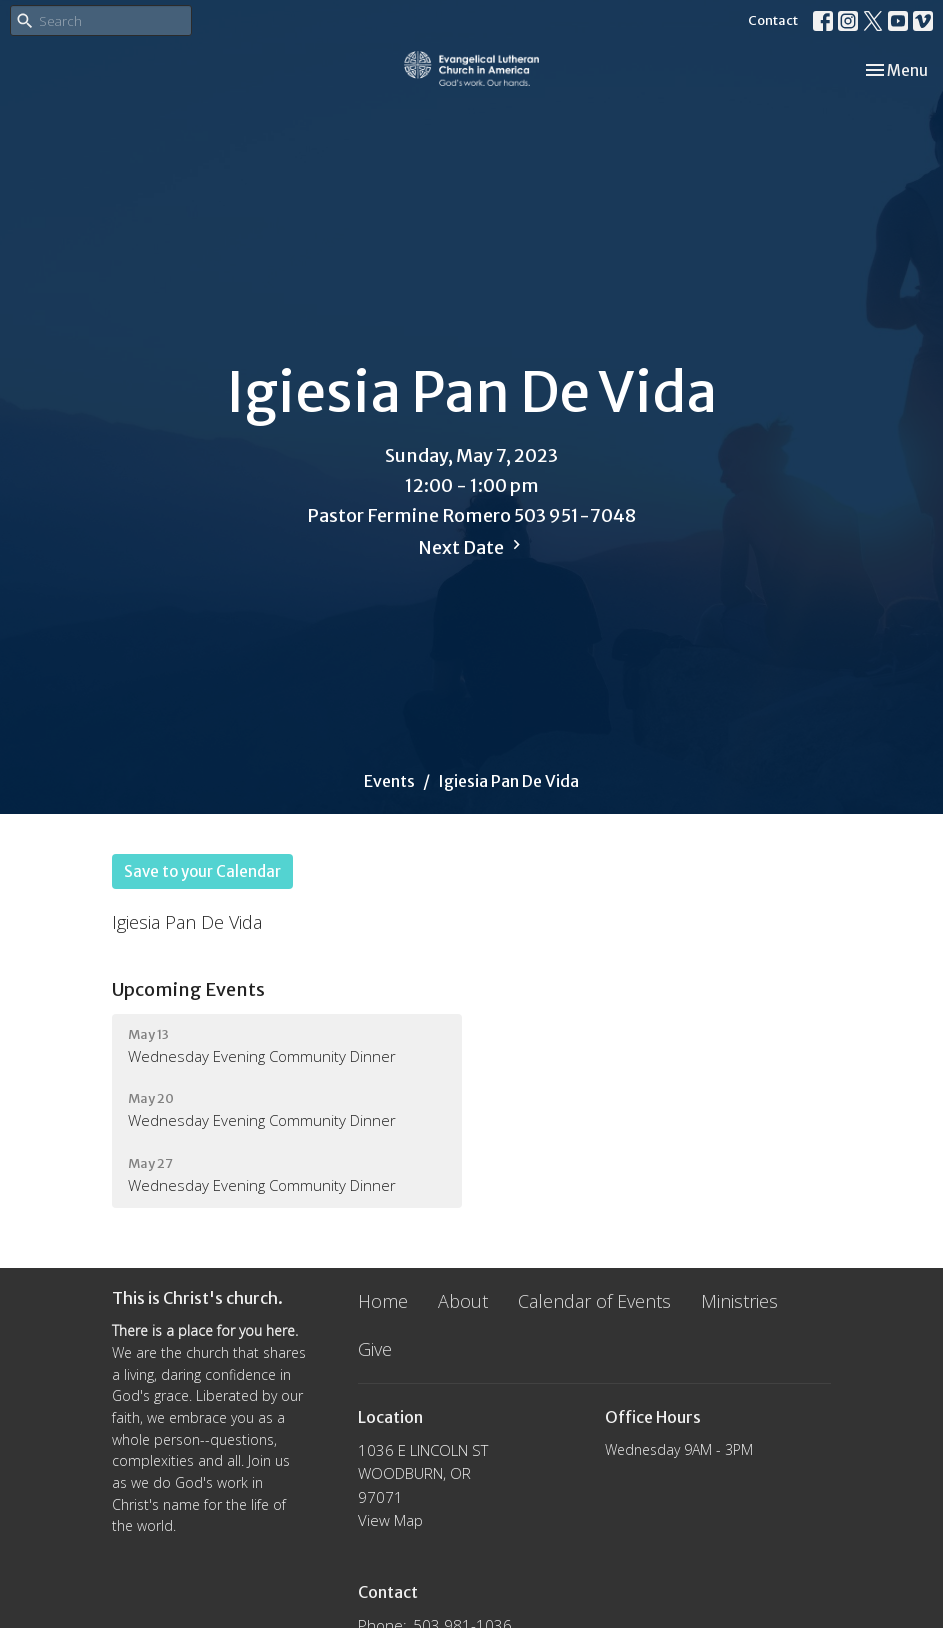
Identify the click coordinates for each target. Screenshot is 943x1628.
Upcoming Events (188, 989)
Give (375, 1349)
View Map (390, 1520)
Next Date (472, 547)
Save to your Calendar (202, 871)
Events (389, 781)
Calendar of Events (594, 1301)
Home (383, 1301)
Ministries (739, 1301)
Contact (773, 20)
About (463, 1301)
